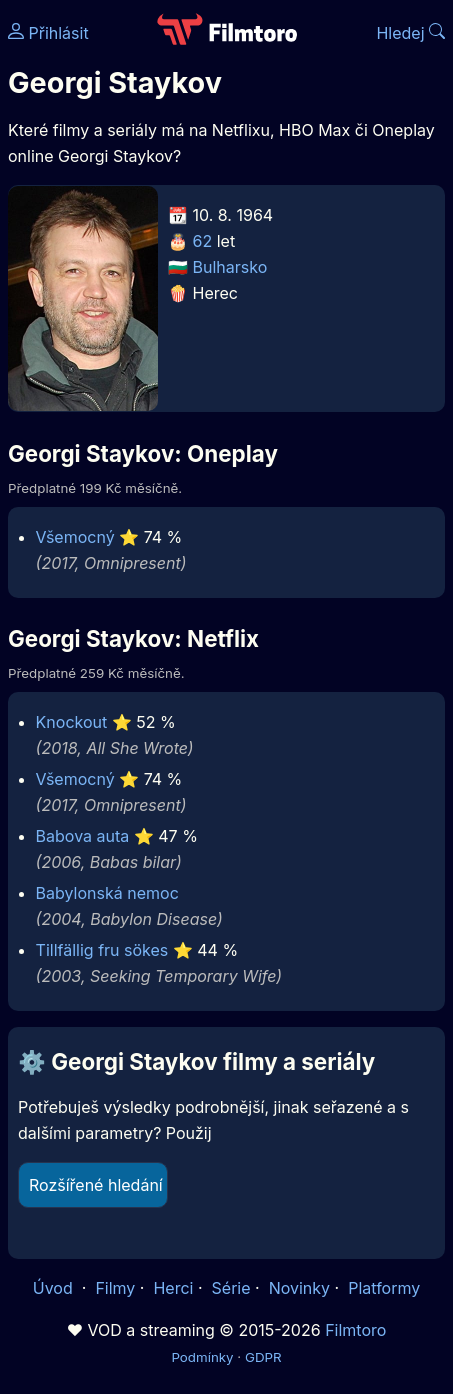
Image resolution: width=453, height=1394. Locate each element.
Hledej (410, 33)
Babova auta (83, 836)
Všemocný (75, 537)
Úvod (55, 1288)
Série (231, 1288)
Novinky (299, 1288)
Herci (173, 1288)
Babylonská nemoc (107, 893)
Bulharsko (230, 267)
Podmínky (202, 1357)
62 (203, 241)
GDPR (263, 1357)
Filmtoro (355, 1330)
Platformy (384, 1288)
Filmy (115, 1288)
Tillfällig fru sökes (102, 950)
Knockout (72, 722)
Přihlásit (48, 33)
